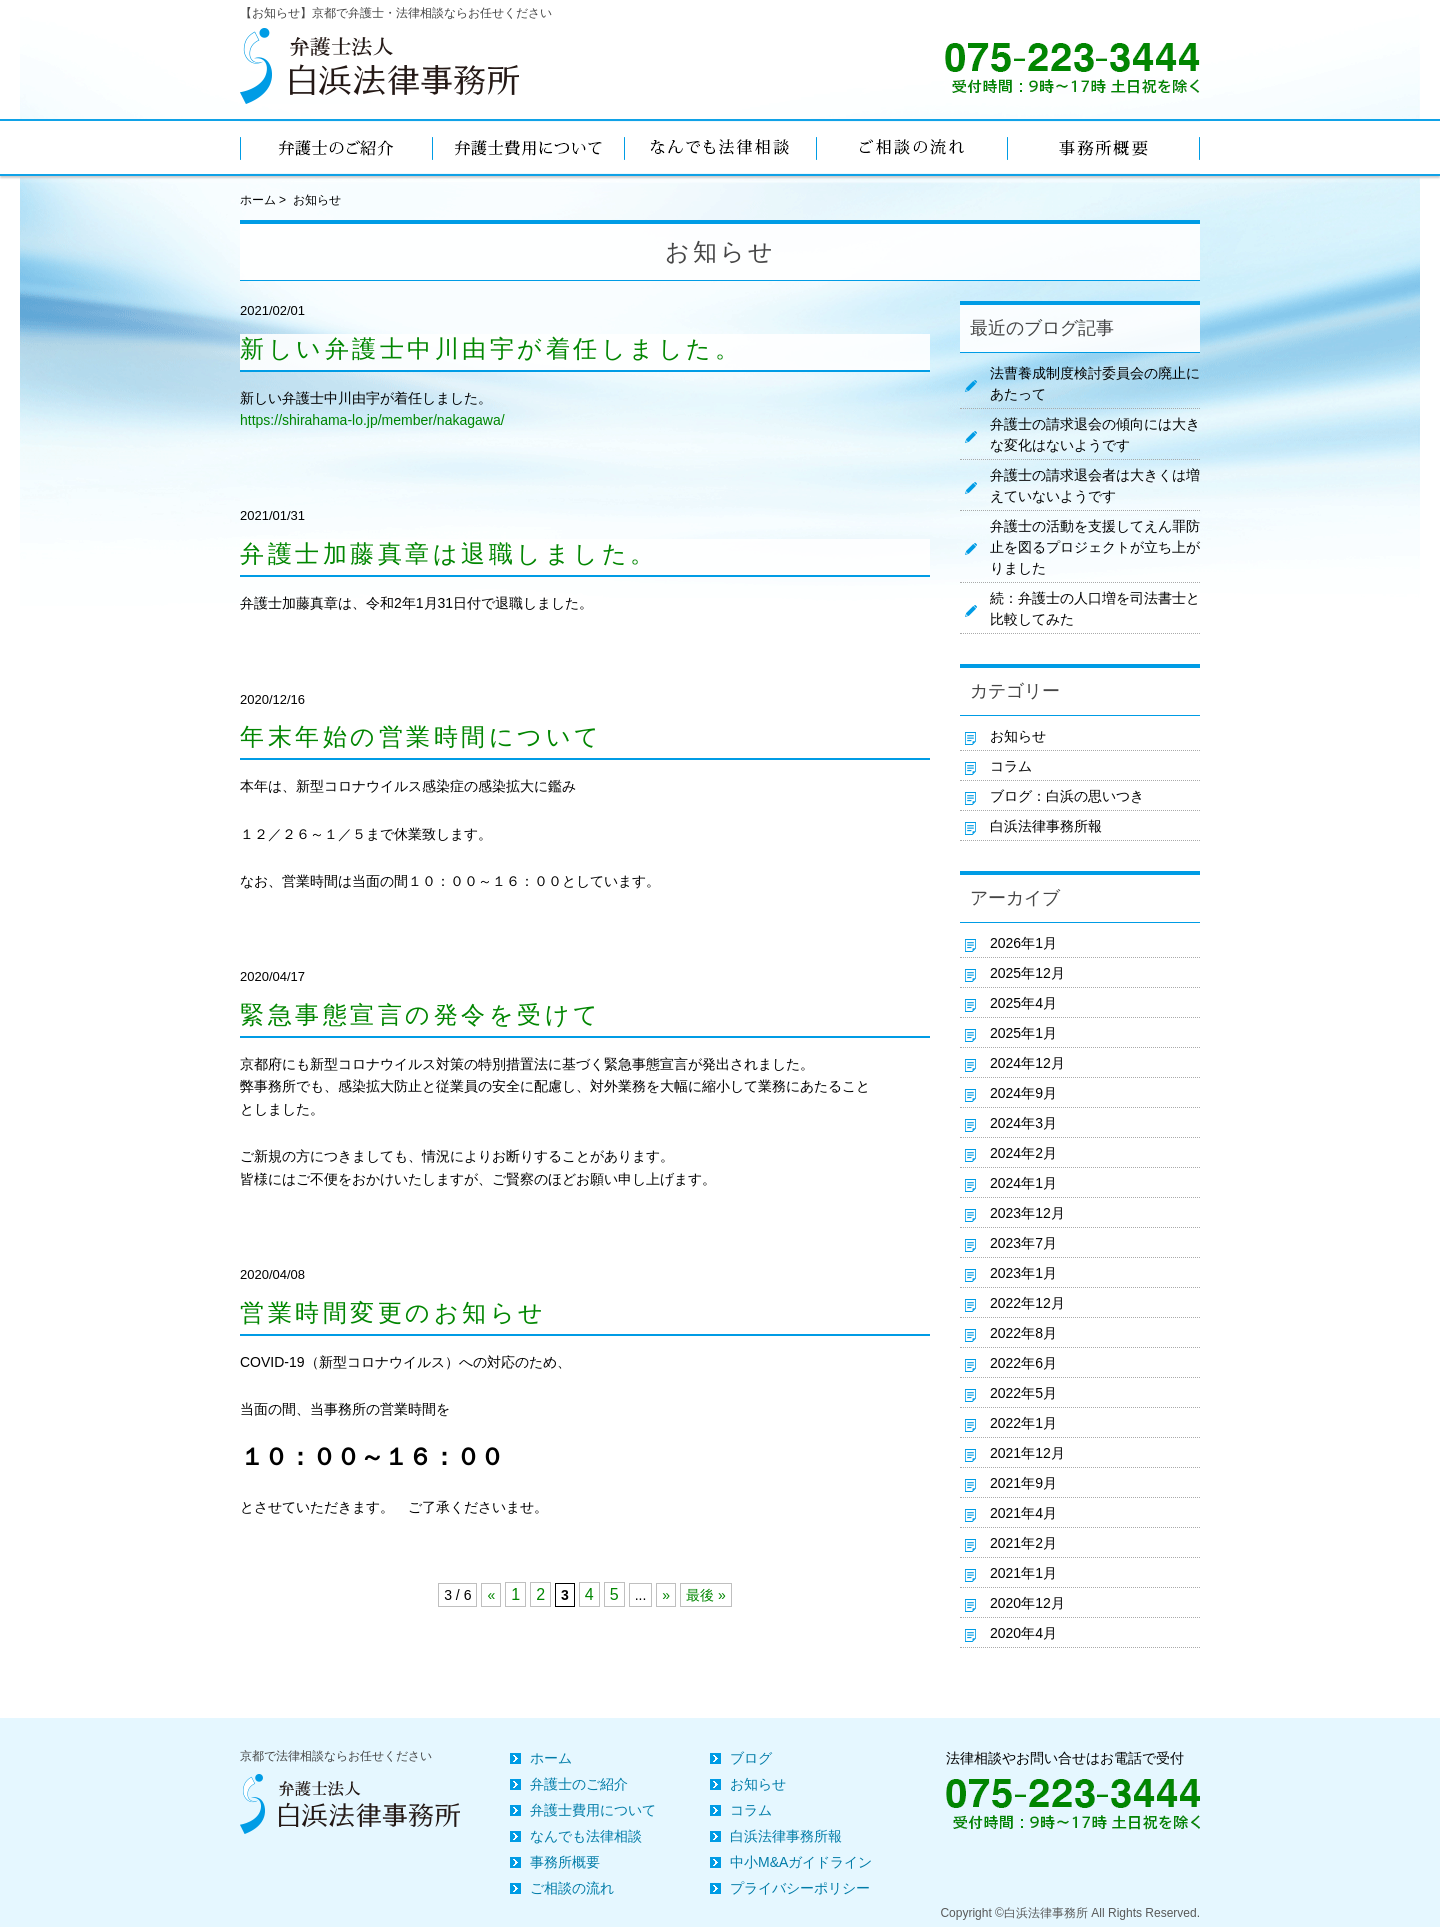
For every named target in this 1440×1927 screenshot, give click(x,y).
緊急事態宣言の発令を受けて (421, 1015)
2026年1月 (1023, 943)
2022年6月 (1023, 1363)
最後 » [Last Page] (706, 1595)
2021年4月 (1023, 1513)
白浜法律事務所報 (1046, 826)
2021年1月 (1023, 1573)
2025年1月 (1023, 1033)
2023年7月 (1023, 1243)
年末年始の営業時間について (421, 737)
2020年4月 (1023, 1633)
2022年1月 (1023, 1423)
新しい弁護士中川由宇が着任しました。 (491, 349)
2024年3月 (1023, 1123)
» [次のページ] (666, 1595)
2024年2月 (1023, 1153)
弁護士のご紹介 (579, 1784)
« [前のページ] (491, 1595)
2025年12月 (1027, 973)
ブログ (751, 1758)
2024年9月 (1023, 1093)
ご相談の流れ (572, 1888)
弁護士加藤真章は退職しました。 (449, 554)
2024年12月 (1027, 1063)
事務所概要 (565, 1862)
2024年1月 (1023, 1183)
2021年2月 (1023, 1543)
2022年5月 (1023, 1393)
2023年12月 (1027, 1213)
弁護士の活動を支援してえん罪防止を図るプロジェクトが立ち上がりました (1095, 547)
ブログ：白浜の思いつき (1067, 796)
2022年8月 (1023, 1333)
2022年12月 (1027, 1303)
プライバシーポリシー (800, 1888)
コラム (1011, 766)
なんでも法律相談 (586, 1836)
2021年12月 (1027, 1453)
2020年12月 (1027, 1603)
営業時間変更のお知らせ (393, 1313)
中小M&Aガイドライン (801, 1862)
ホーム (258, 200)
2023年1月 (1023, 1273)
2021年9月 (1023, 1483)
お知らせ (1018, 736)
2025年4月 (1023, 1003)
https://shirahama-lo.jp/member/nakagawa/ (372, 420)
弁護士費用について (593, 1810)
